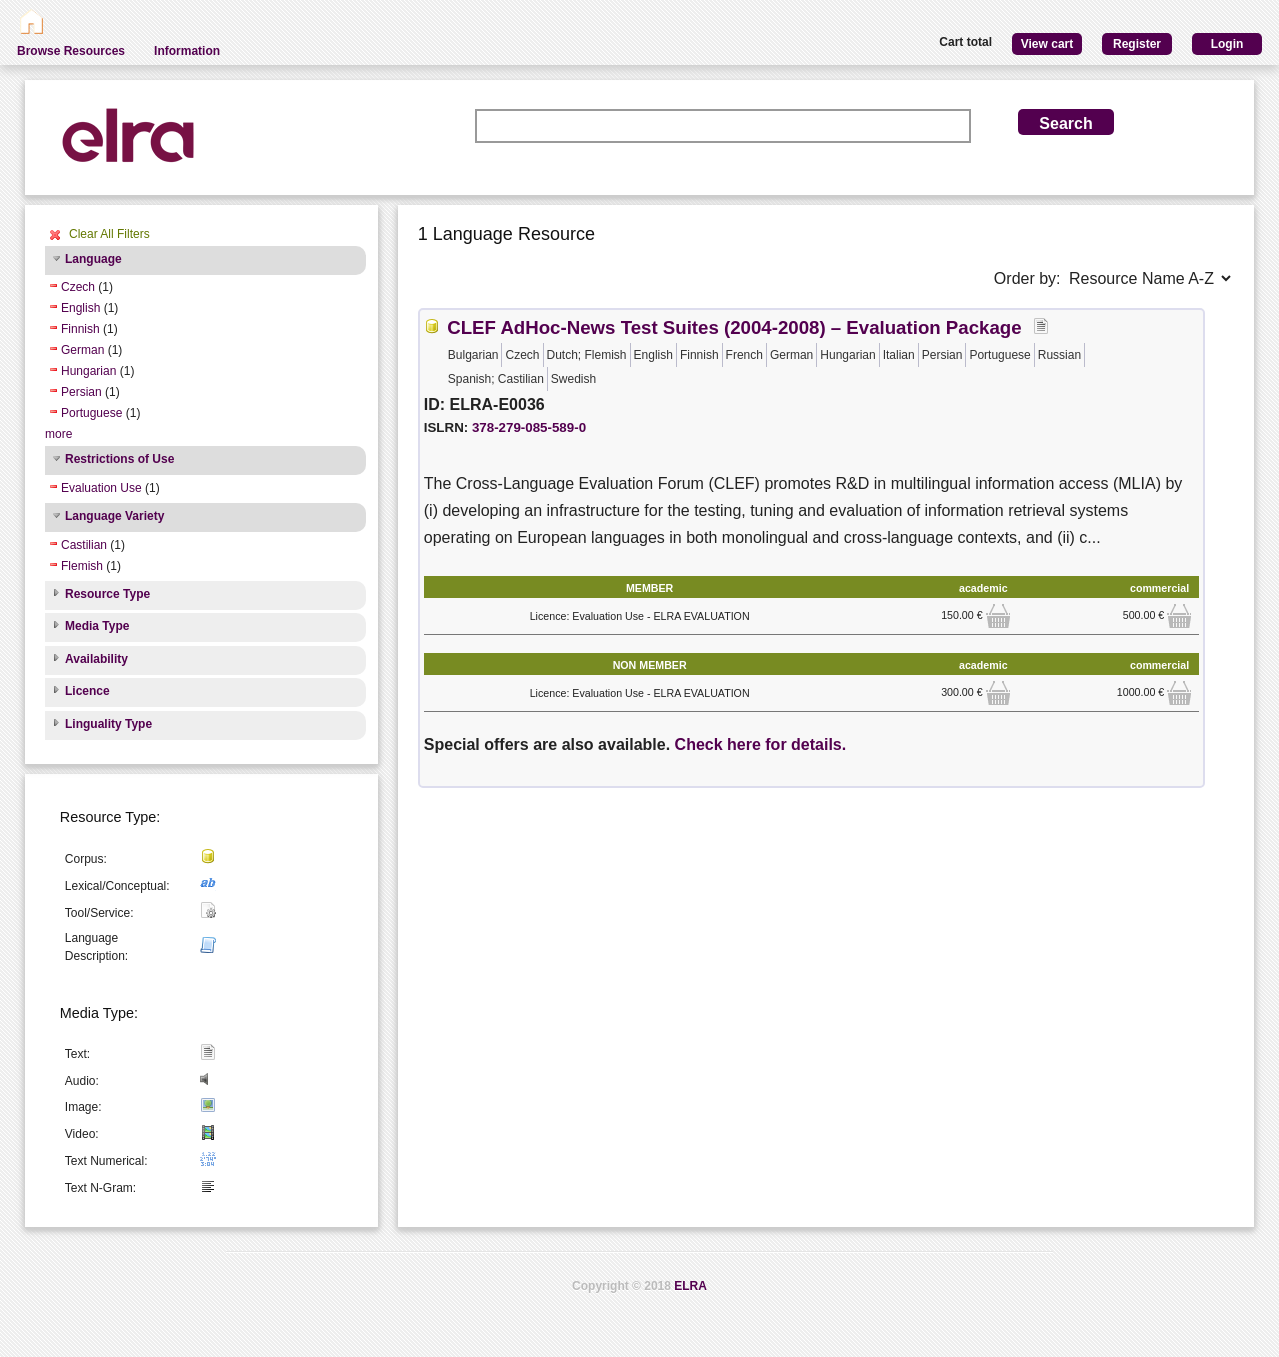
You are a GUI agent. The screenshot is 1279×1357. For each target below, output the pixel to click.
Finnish (80, 329)
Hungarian (88, 371)
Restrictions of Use (119, 459)
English (80, 308)
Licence (87, 691)
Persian (81, 392)
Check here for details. (761, 744)
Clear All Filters (109, 234)
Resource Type (107, 594)
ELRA (690, 1286)
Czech (78, 287)
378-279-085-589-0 (529, 427)
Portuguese (91, 413)
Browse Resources (71, 51)
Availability (96, 659)
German (82, 350)
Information (187, 51)
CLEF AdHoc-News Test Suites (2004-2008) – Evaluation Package (734, 327)
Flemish (82, 566)
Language (93, 259)
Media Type (97, 626)
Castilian (84, 545)
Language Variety (114, 516)
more (58, 434)
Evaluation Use (101, 488)
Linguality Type (108, 724)
